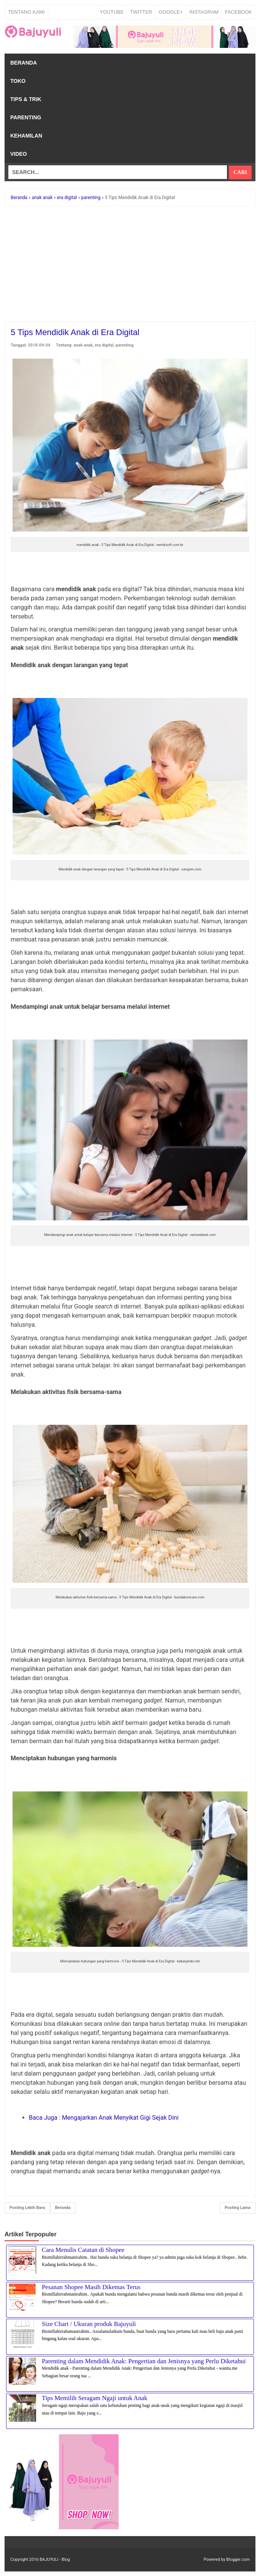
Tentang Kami (26, 12)
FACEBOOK (238, 12)
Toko (17, 81)
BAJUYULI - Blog (55, 2559)
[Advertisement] (130, 265)
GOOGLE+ (171, 12)
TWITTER (141, 12)
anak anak (83, 345)
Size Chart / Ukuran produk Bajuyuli (89, 2324)
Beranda (23, 63)
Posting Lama (237, 2207)
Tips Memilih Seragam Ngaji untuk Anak (94, 2398)
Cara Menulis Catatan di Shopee (83, 2249)
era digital (104, 345)
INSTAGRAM (203, 12)
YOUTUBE (112, 12)
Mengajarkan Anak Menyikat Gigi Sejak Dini (104, 2117)
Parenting (25, 117)
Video (18, 154)
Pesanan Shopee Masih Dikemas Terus (91, 2287)
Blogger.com (238, 2559)
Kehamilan (26, 136)
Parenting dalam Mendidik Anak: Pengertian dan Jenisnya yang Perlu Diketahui (144, 2361)
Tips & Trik (25, 99)
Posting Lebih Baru (27, 2207)
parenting (124, 345)
